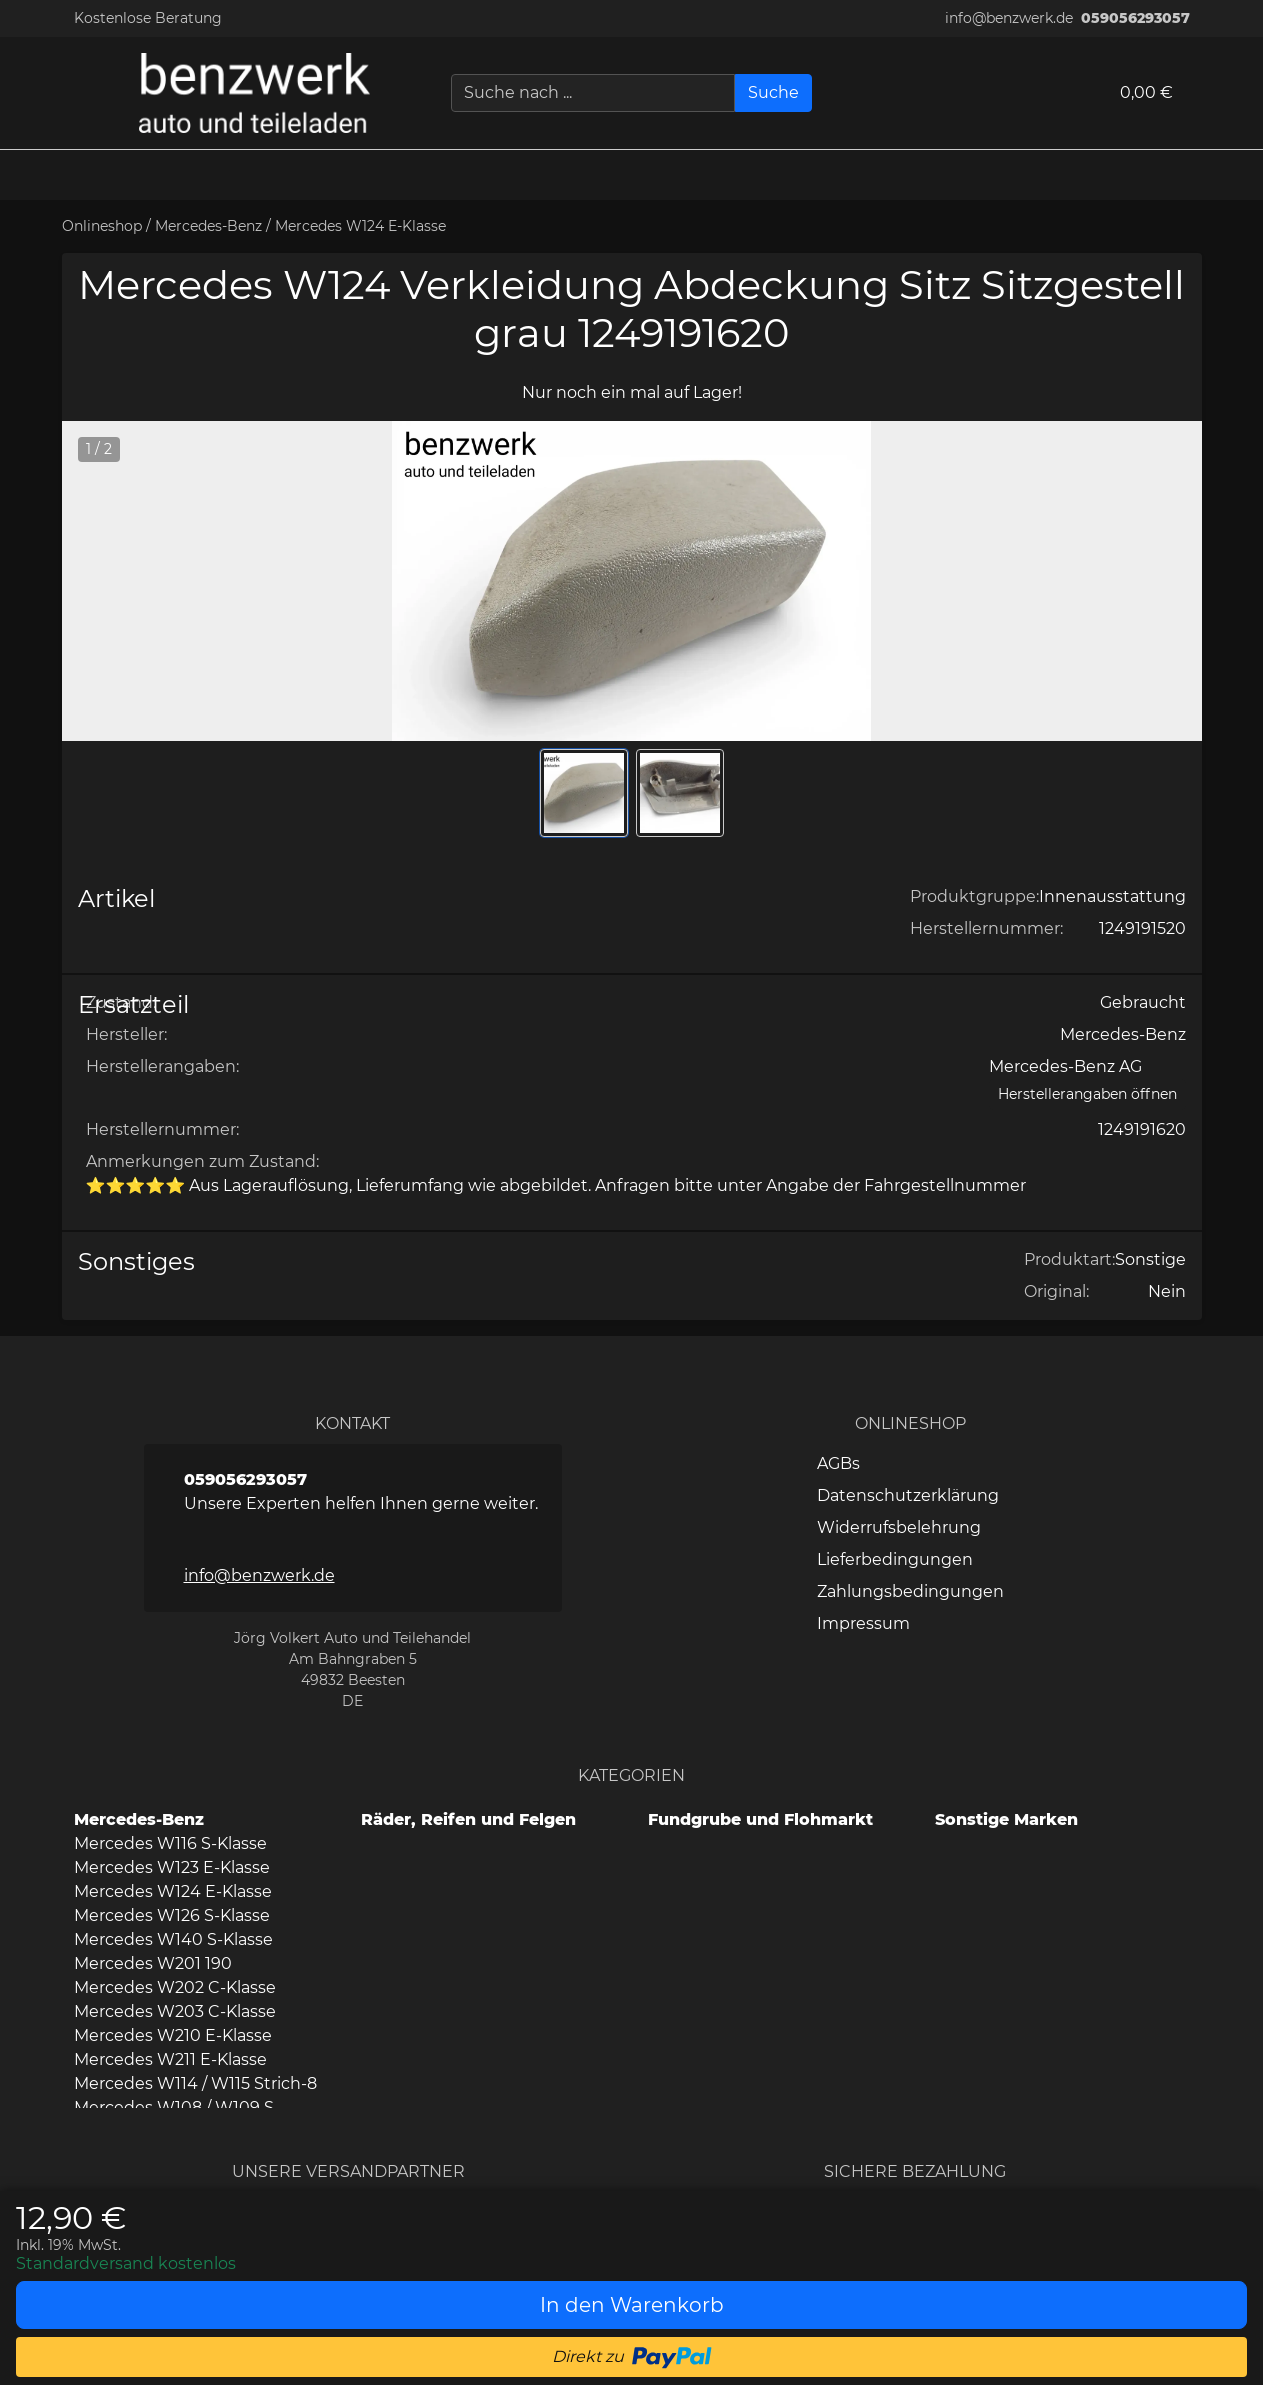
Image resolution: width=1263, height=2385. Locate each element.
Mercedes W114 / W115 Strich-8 (195, 2083)
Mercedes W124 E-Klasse (360, 226)
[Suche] (773, 93)
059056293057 (1135, 18)
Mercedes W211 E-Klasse (170, 2059)
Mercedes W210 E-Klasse (173, 2035)
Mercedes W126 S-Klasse (172, 1915)
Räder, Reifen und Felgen (468, 1819)
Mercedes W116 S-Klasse (170, 1843)
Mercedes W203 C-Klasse (175, 2011)
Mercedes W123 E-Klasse (172, 1867)
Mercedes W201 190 (153, 1963)
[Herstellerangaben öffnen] (1087, 1094)
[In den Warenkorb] (631, 2305)
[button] (1238, 175)
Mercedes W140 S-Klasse (173, 1939)
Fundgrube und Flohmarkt (760, 1819)
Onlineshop (102, 226)
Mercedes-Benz (208, 226)
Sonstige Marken (1006, 1819)
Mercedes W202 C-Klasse (175, 1987)
